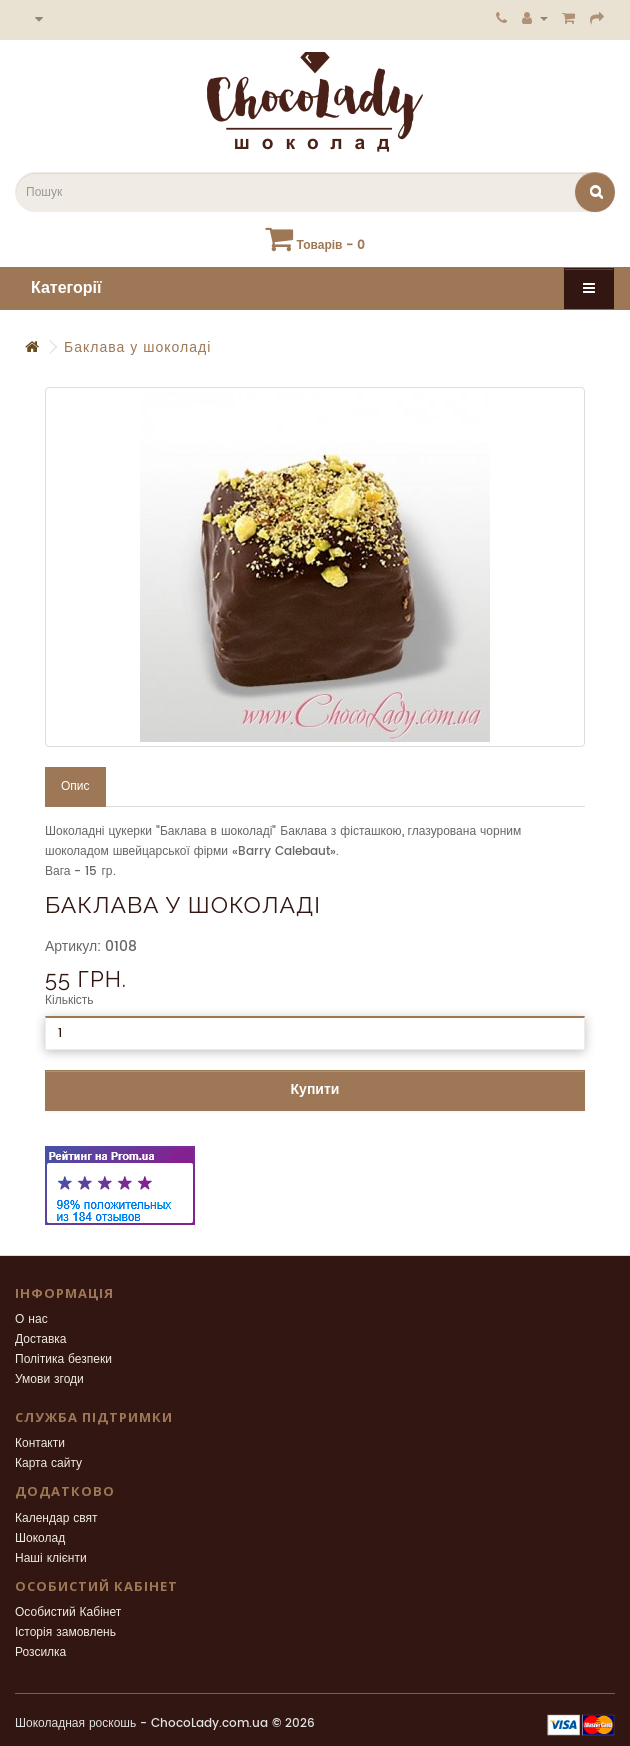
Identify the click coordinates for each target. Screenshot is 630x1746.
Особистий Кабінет (68, 1612)
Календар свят (56, 1518)
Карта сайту (48, 1463)
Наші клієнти (51, 1558)
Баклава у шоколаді (137, 347)
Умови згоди (49, 1379)
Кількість (69, 1000)
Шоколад (40, 1538)
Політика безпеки (63, 1359)
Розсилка (40, 1652)
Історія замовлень (65, 1632)
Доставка (41, 1339)
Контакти (40, 1443)
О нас (31, 1319)
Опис (75, 786)
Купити (315, 1089)
